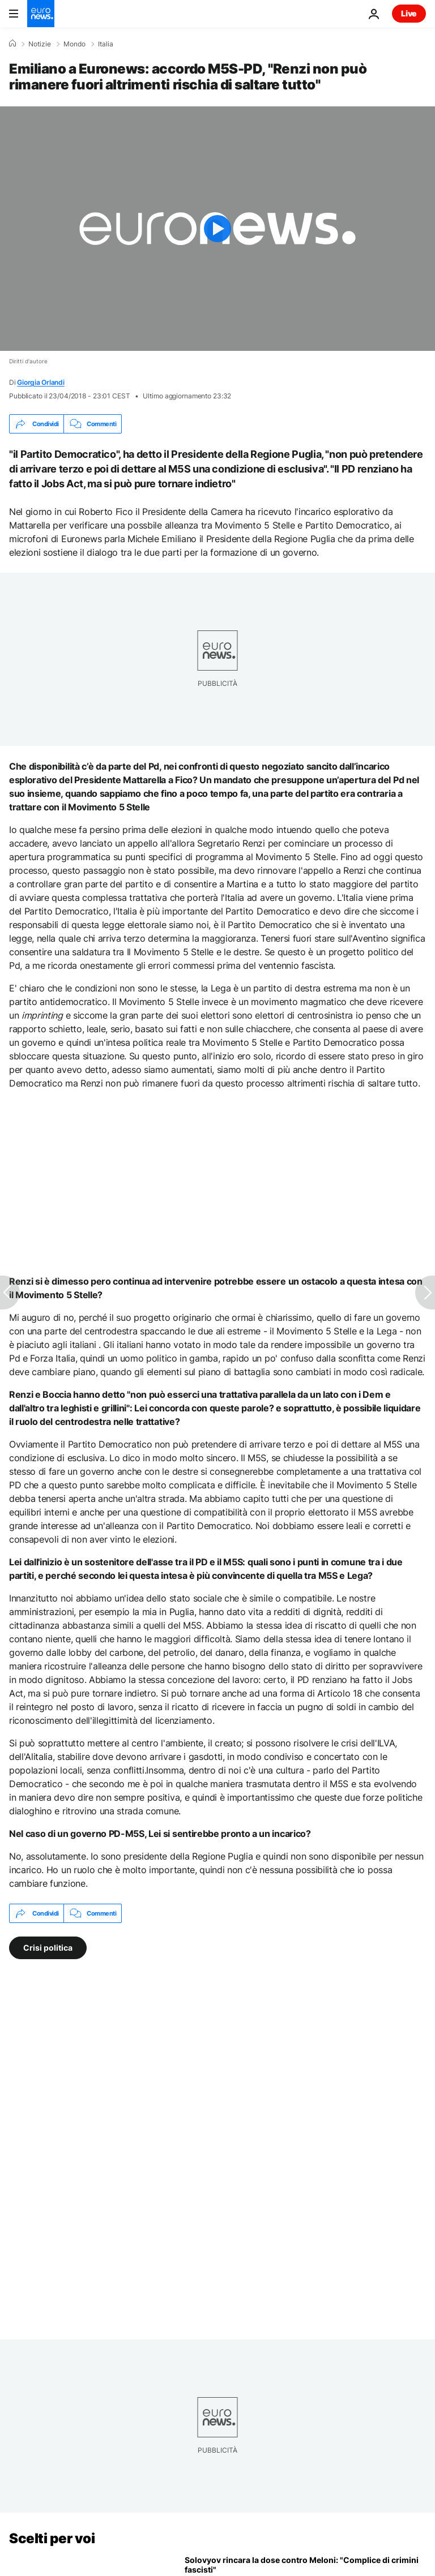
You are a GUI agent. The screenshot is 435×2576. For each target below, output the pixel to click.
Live (409, 13)
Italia (105, 44)
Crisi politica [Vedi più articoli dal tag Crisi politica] (47, 1947)
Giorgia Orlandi (40, 382)
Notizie (39, 44)
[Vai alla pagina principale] (40, 13)
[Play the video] (217, 228)
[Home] (12, 44)
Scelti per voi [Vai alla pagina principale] (52, 2538)
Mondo (74, 44)
